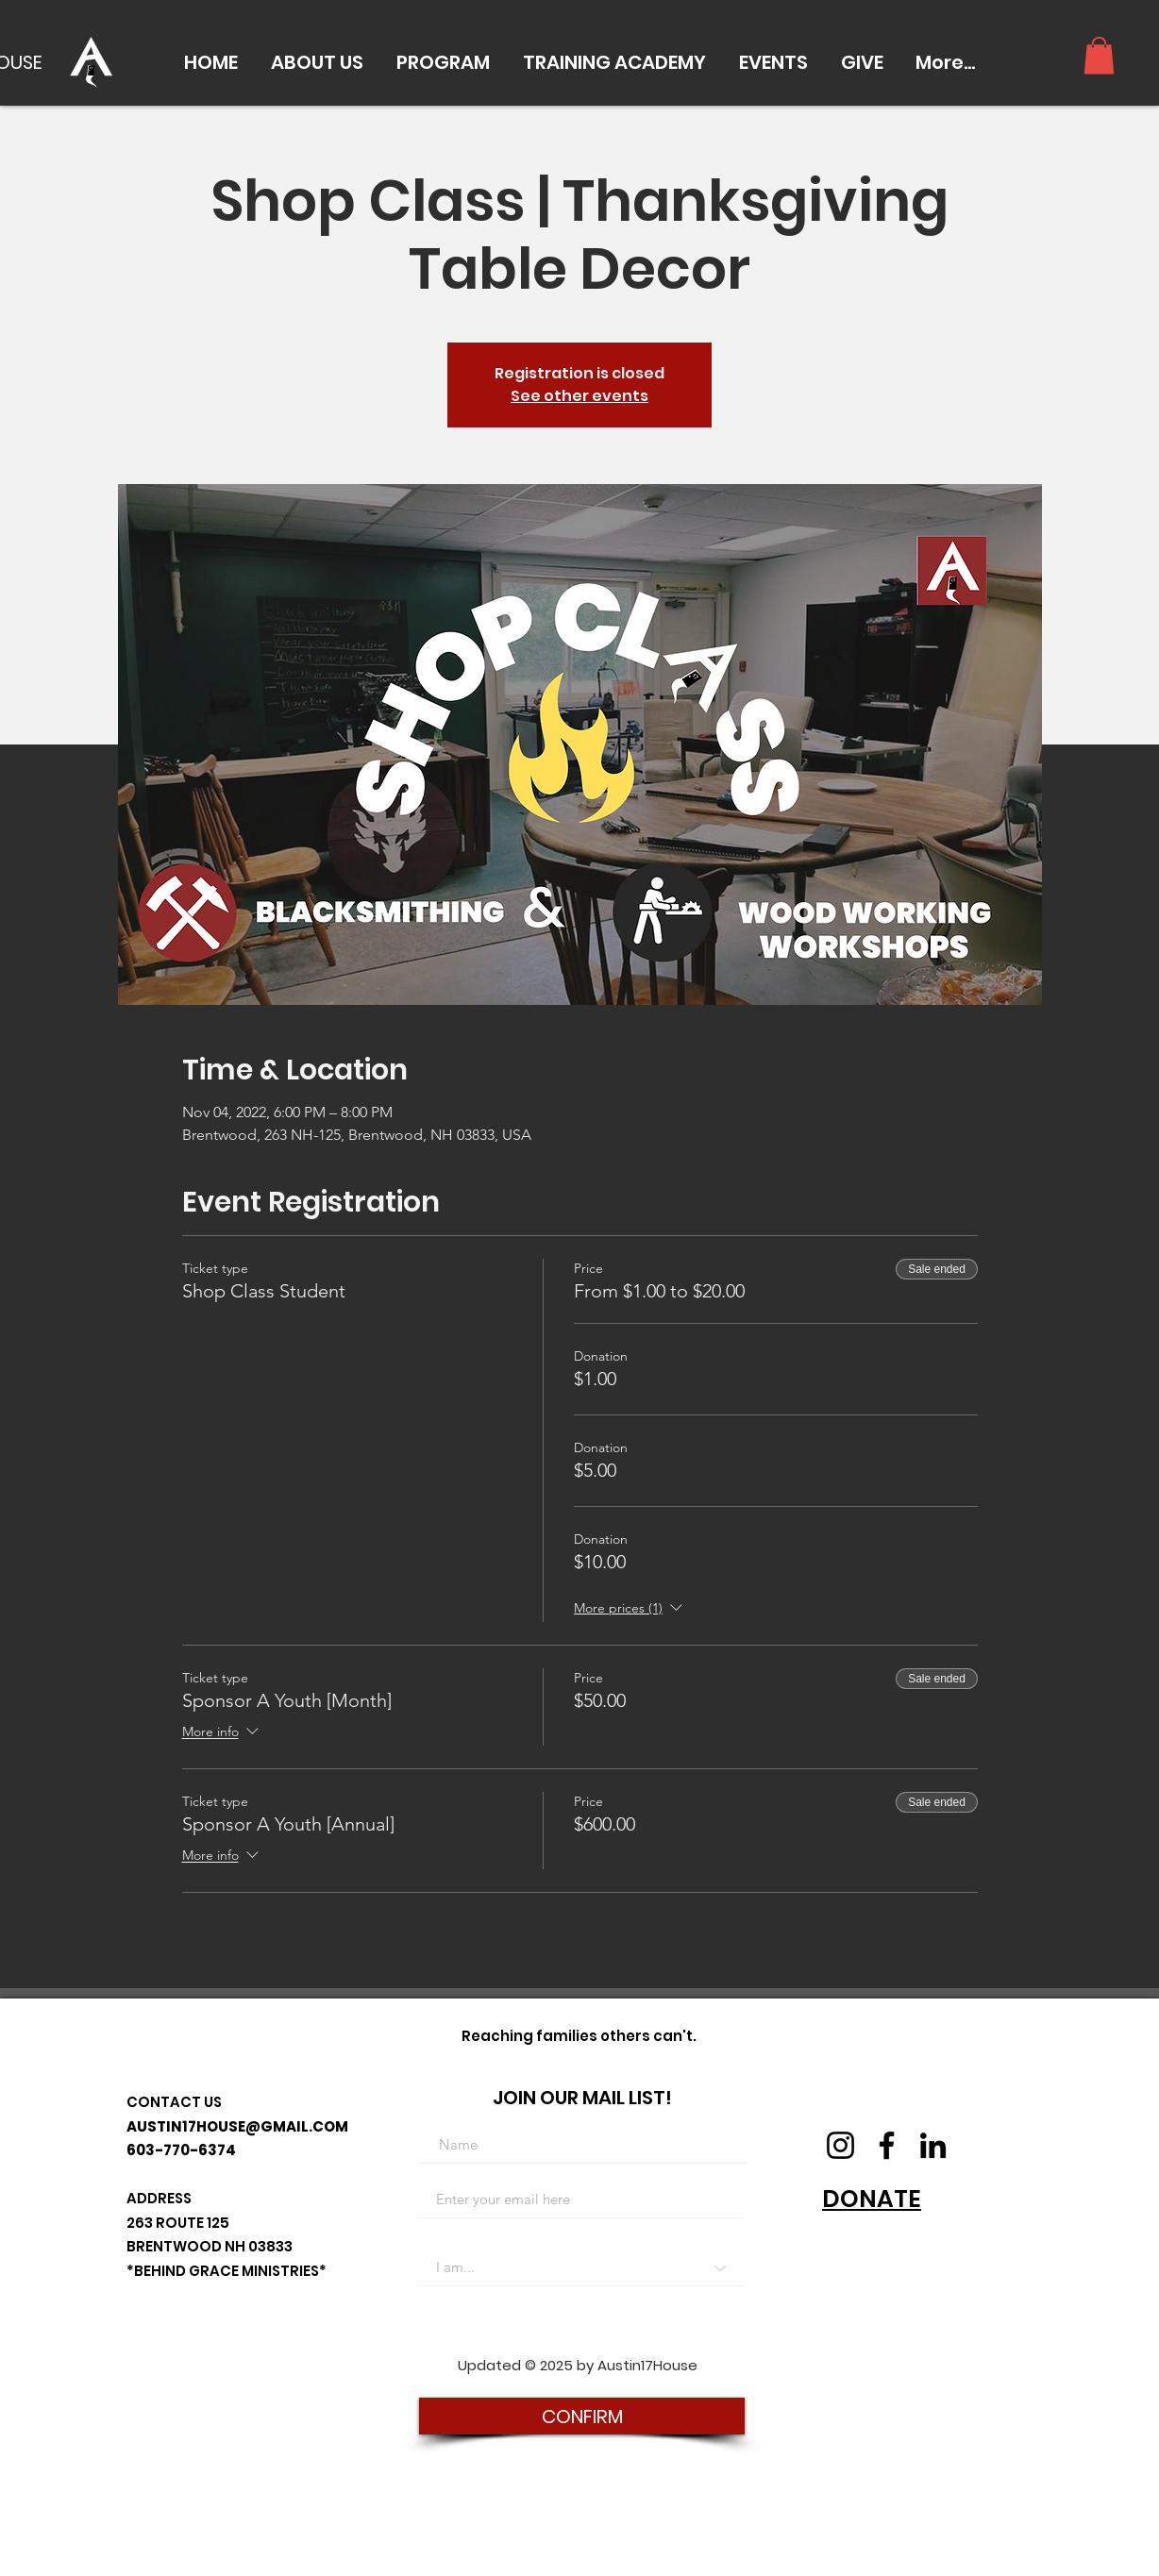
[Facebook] (886, 2145)
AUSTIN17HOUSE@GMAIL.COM (237, 2126)
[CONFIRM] (582, 2416)
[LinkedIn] (933, 2145)
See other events (579, 396)
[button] (316, 62)
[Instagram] (840, 2145)
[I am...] (580, 2267)
